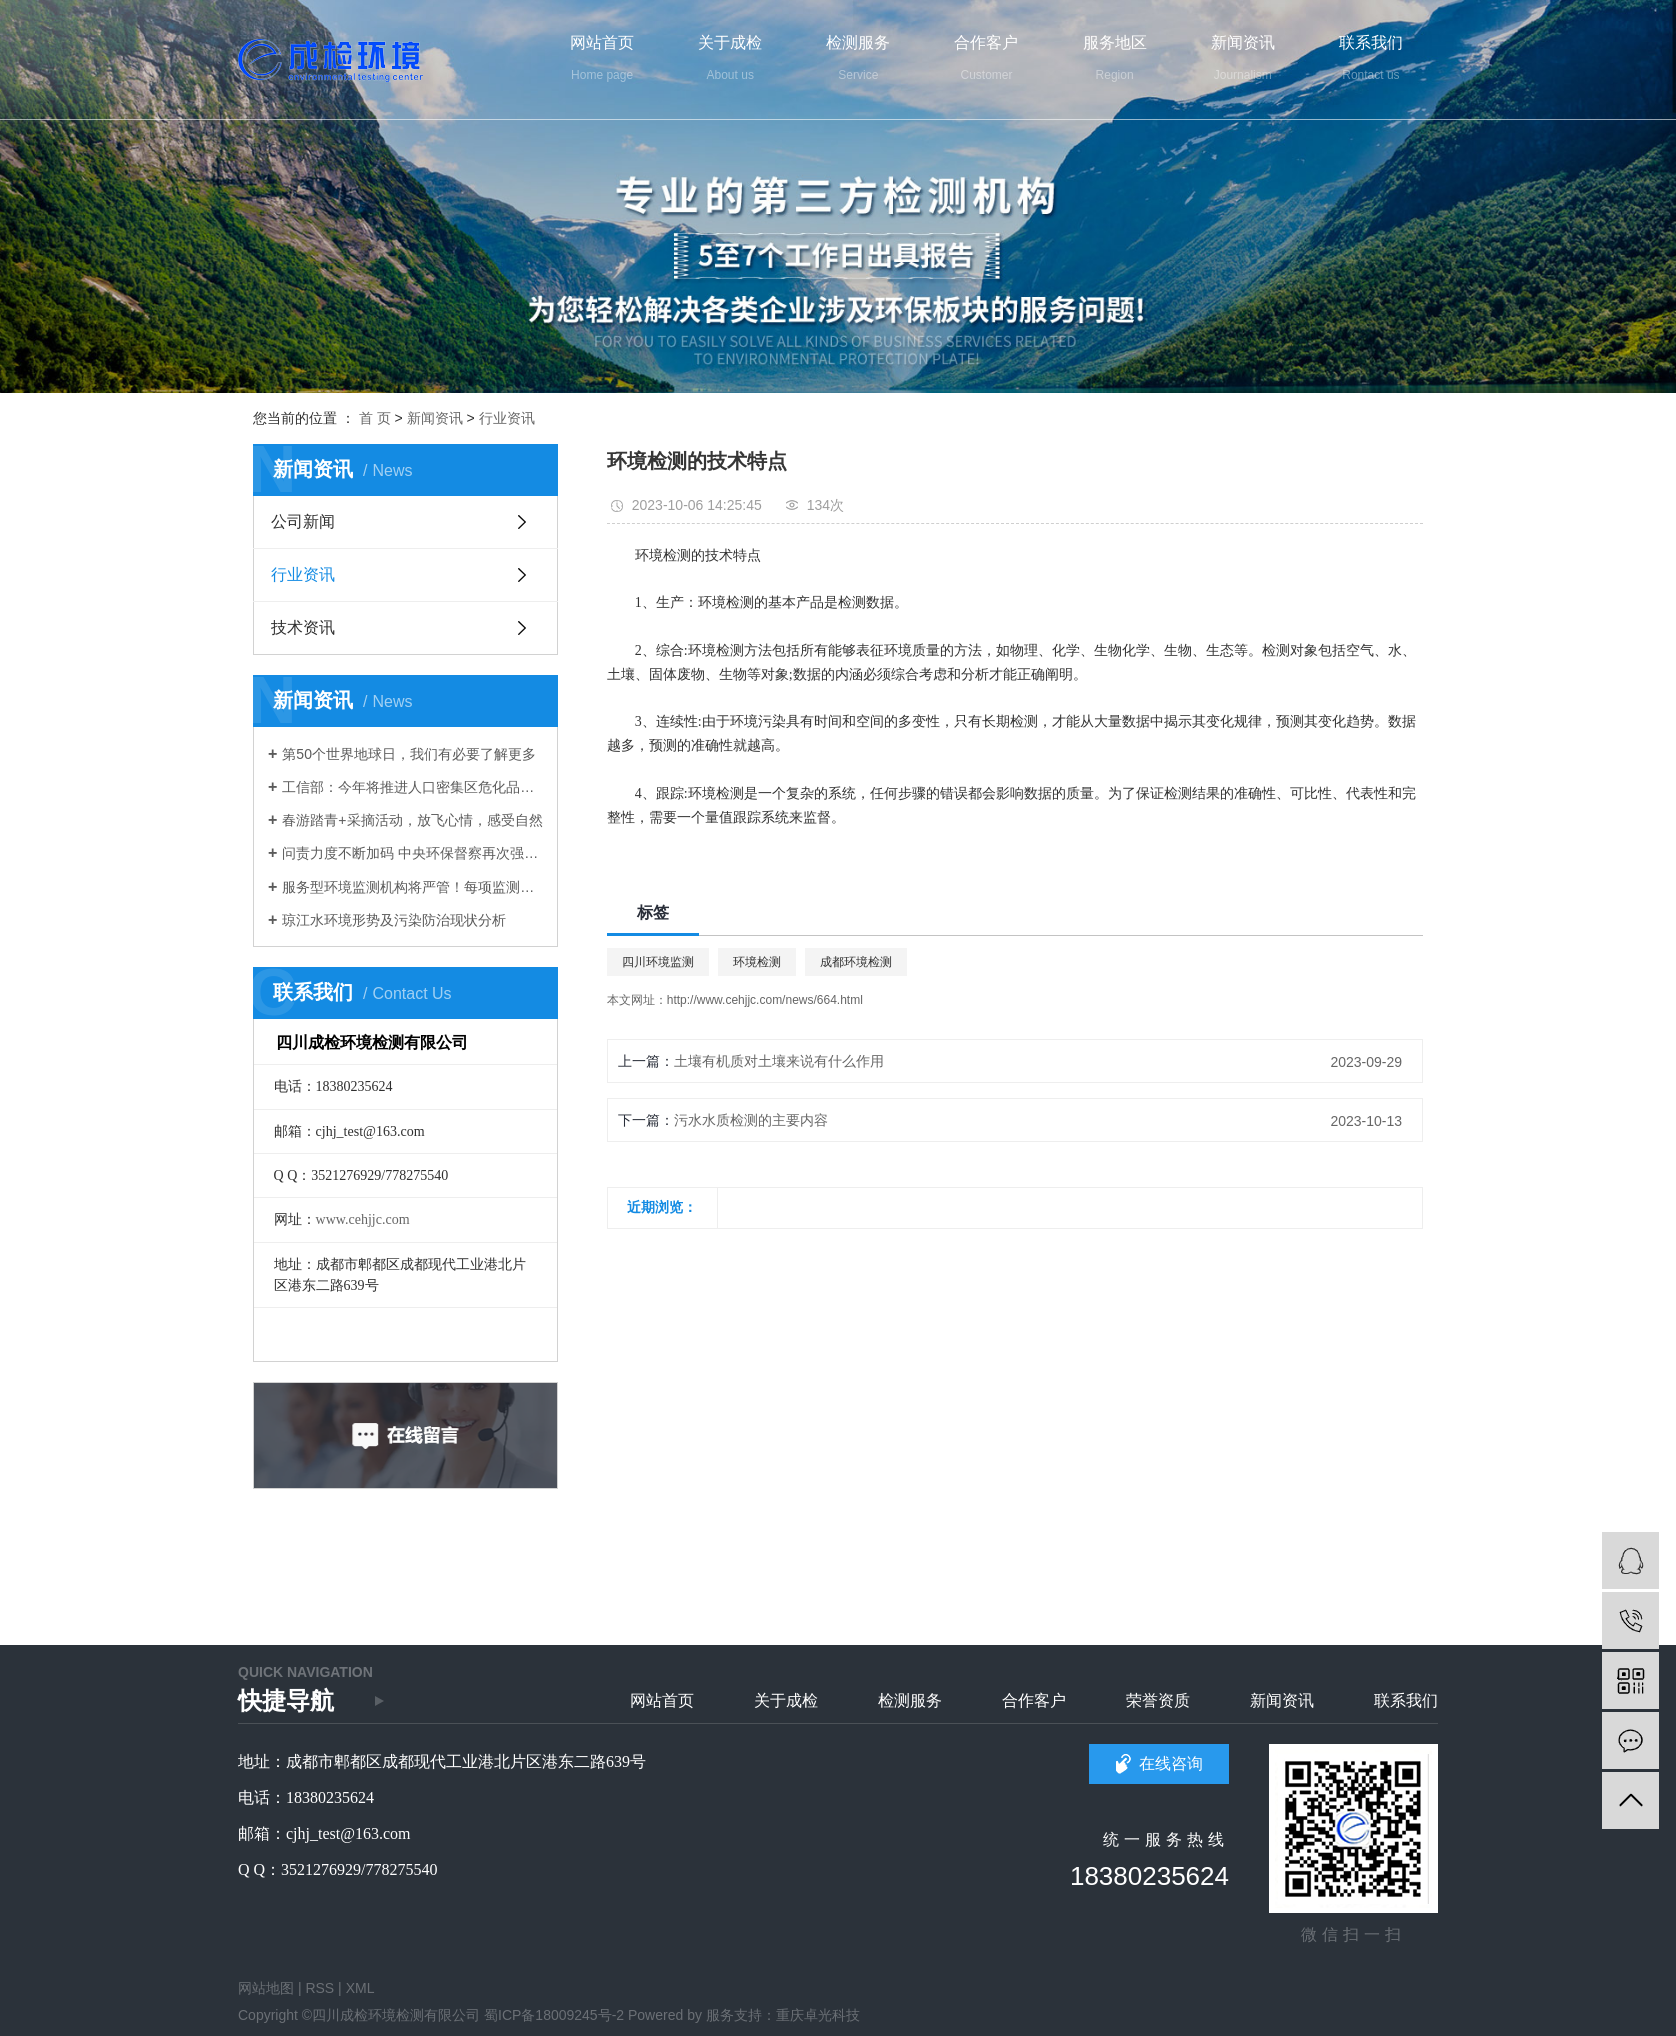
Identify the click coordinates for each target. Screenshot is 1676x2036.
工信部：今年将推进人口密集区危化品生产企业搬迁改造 (412, 787)
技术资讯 (303, 627)
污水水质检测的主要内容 (751, 1120)
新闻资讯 (435, 418)
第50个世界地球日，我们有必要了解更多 (409, 754)
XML (360, 1988)
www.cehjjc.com (363, 1219)
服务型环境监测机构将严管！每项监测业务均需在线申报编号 (412, 887)
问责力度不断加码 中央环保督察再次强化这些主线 (412, 853)
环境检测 (757, 962)
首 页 (375, 418)
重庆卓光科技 (818, 2015)
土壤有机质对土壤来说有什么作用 (779, 1061)
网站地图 (266, 1988)
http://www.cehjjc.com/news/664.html (765, 1000)
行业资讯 (507, 418)
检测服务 (910, 1700)
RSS (319, 1988)
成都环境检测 (856, 962)
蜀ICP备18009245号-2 (554, 2015)
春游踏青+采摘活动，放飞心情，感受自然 (412, 820)
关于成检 (786, 1700)
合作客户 (1034, 1700)
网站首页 (662, 1700)
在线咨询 (1171, 1763)
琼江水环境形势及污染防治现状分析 (394, 920)
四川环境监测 (658, 962)
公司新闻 (303, 521)
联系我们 (1406, 1700)
